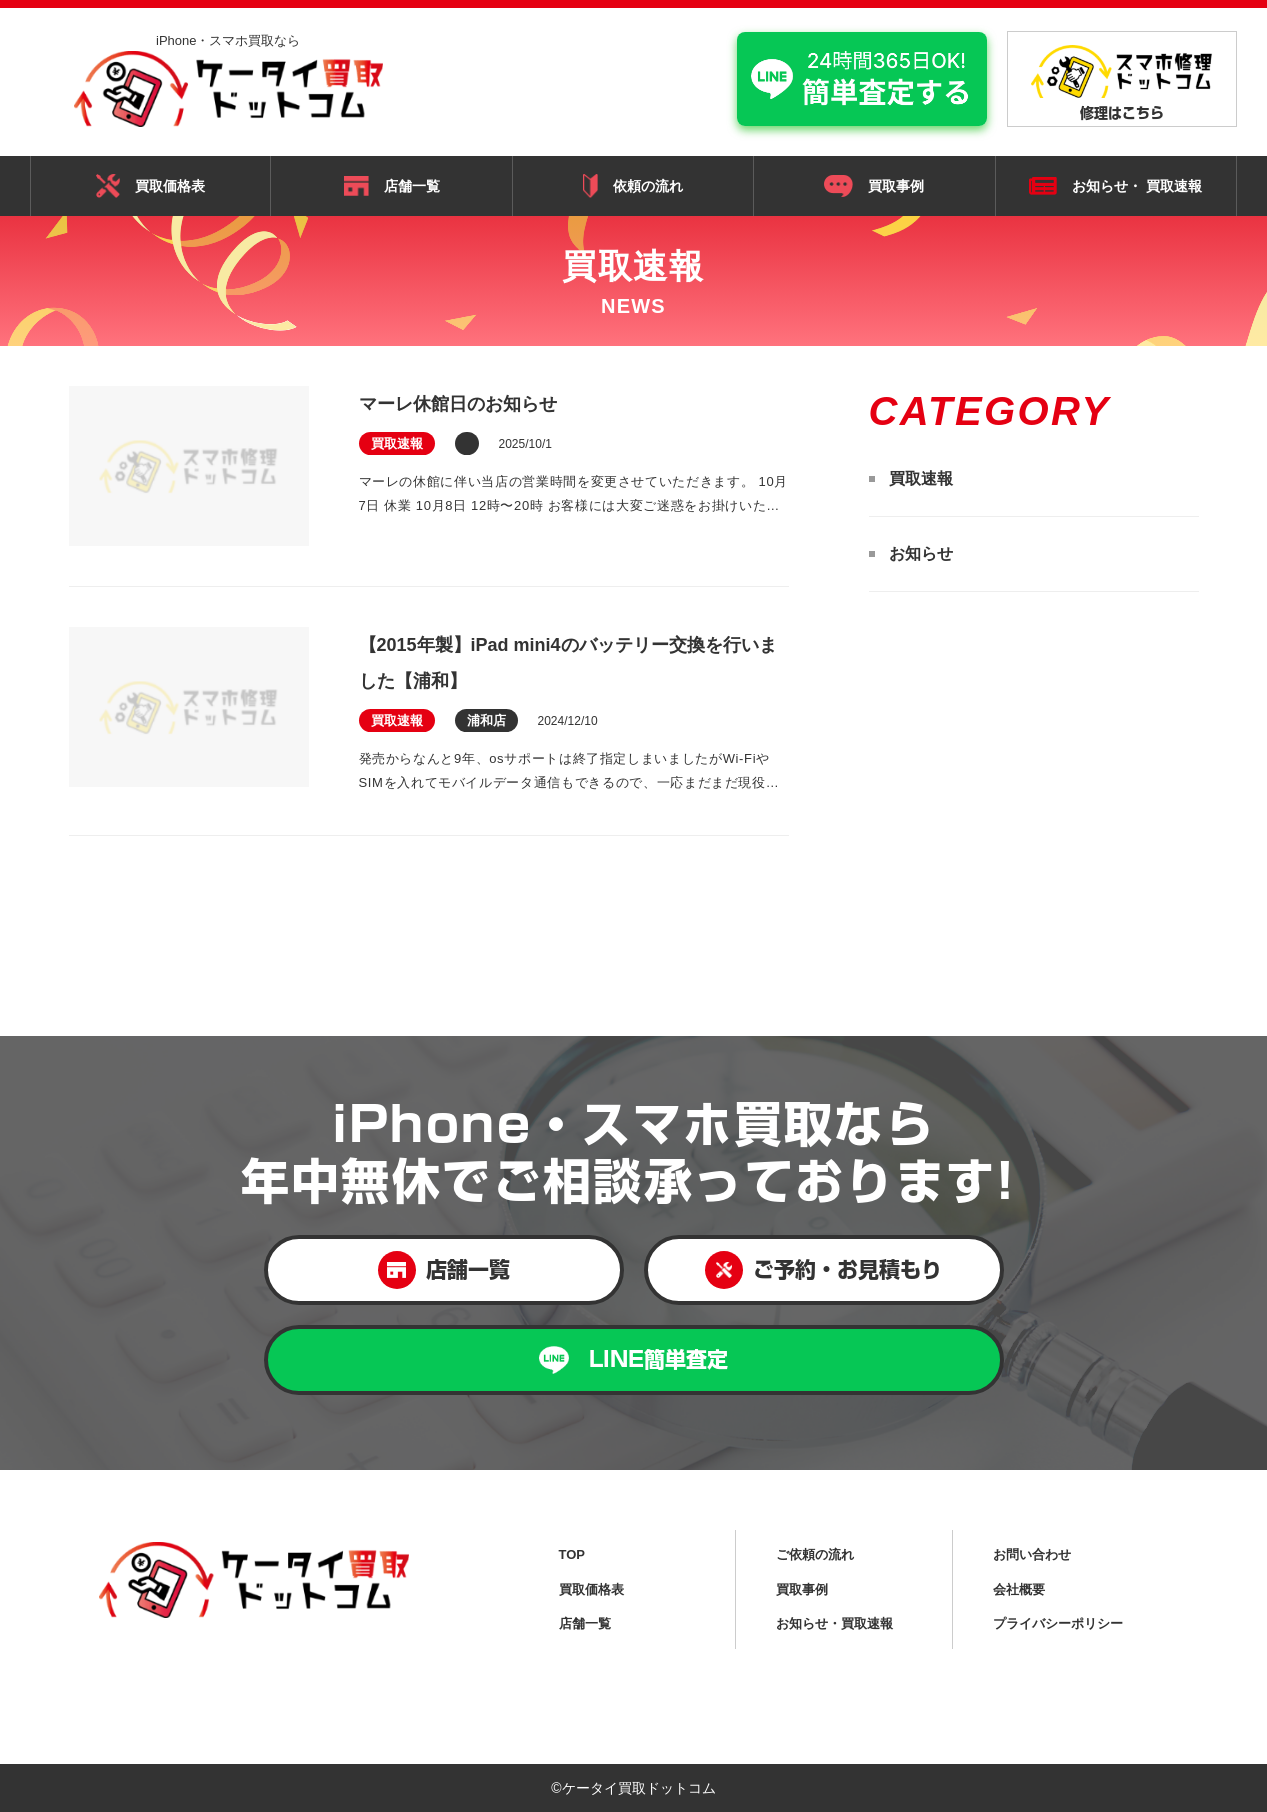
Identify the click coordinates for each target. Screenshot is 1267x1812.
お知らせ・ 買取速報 (1115, 186)
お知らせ (921, 553)
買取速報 (921, 478)
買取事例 (874, 186)
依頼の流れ (633, 185)
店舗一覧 (392, 186)
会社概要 (1019, 1589)
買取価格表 (150, 186)
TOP (572, 1554)
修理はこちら (1122, 82)
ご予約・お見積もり (823, 1270)
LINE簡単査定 (633, 1360)
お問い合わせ (1032, 1554)
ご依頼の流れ (815, 1554)
